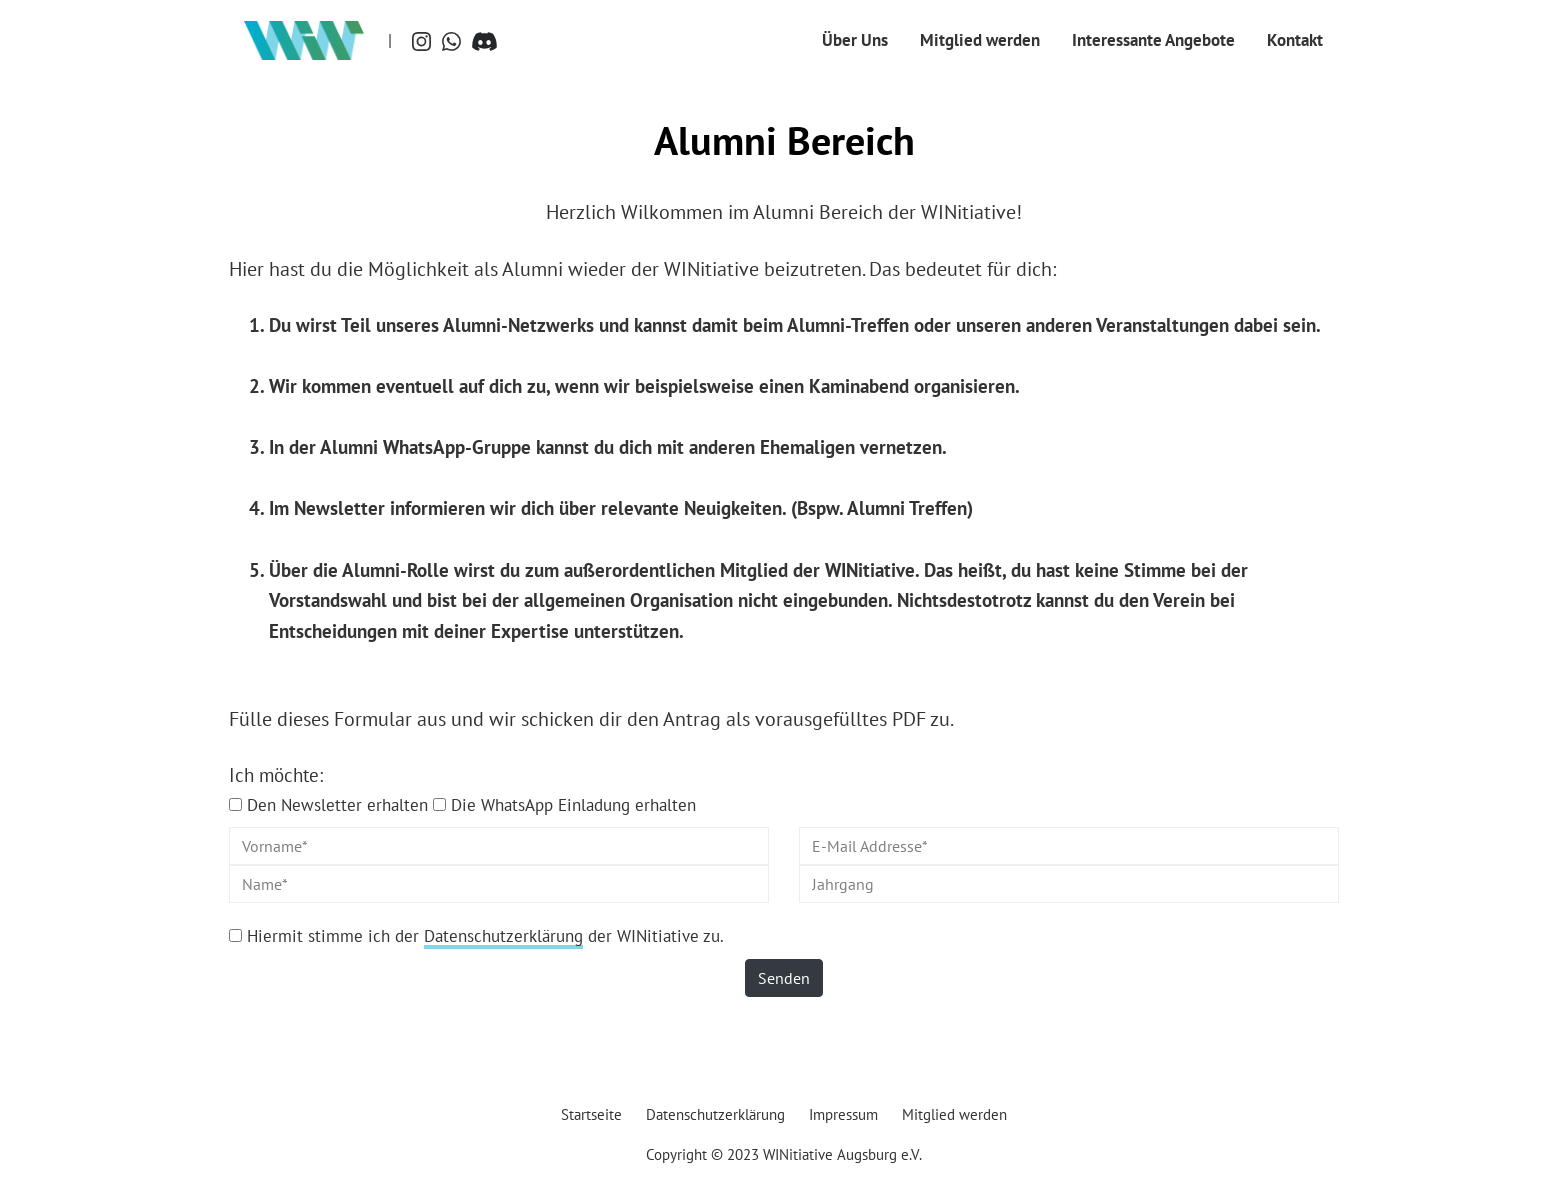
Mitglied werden (980, 40)
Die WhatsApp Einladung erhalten (573, 804)
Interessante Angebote (1153, 40)
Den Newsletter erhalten (337, 804)
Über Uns (855, 40)
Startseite (591, 1114)
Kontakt (1295, 40)
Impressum (843, 1114)
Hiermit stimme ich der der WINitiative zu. (485, 935)
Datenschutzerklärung (503, 935)
